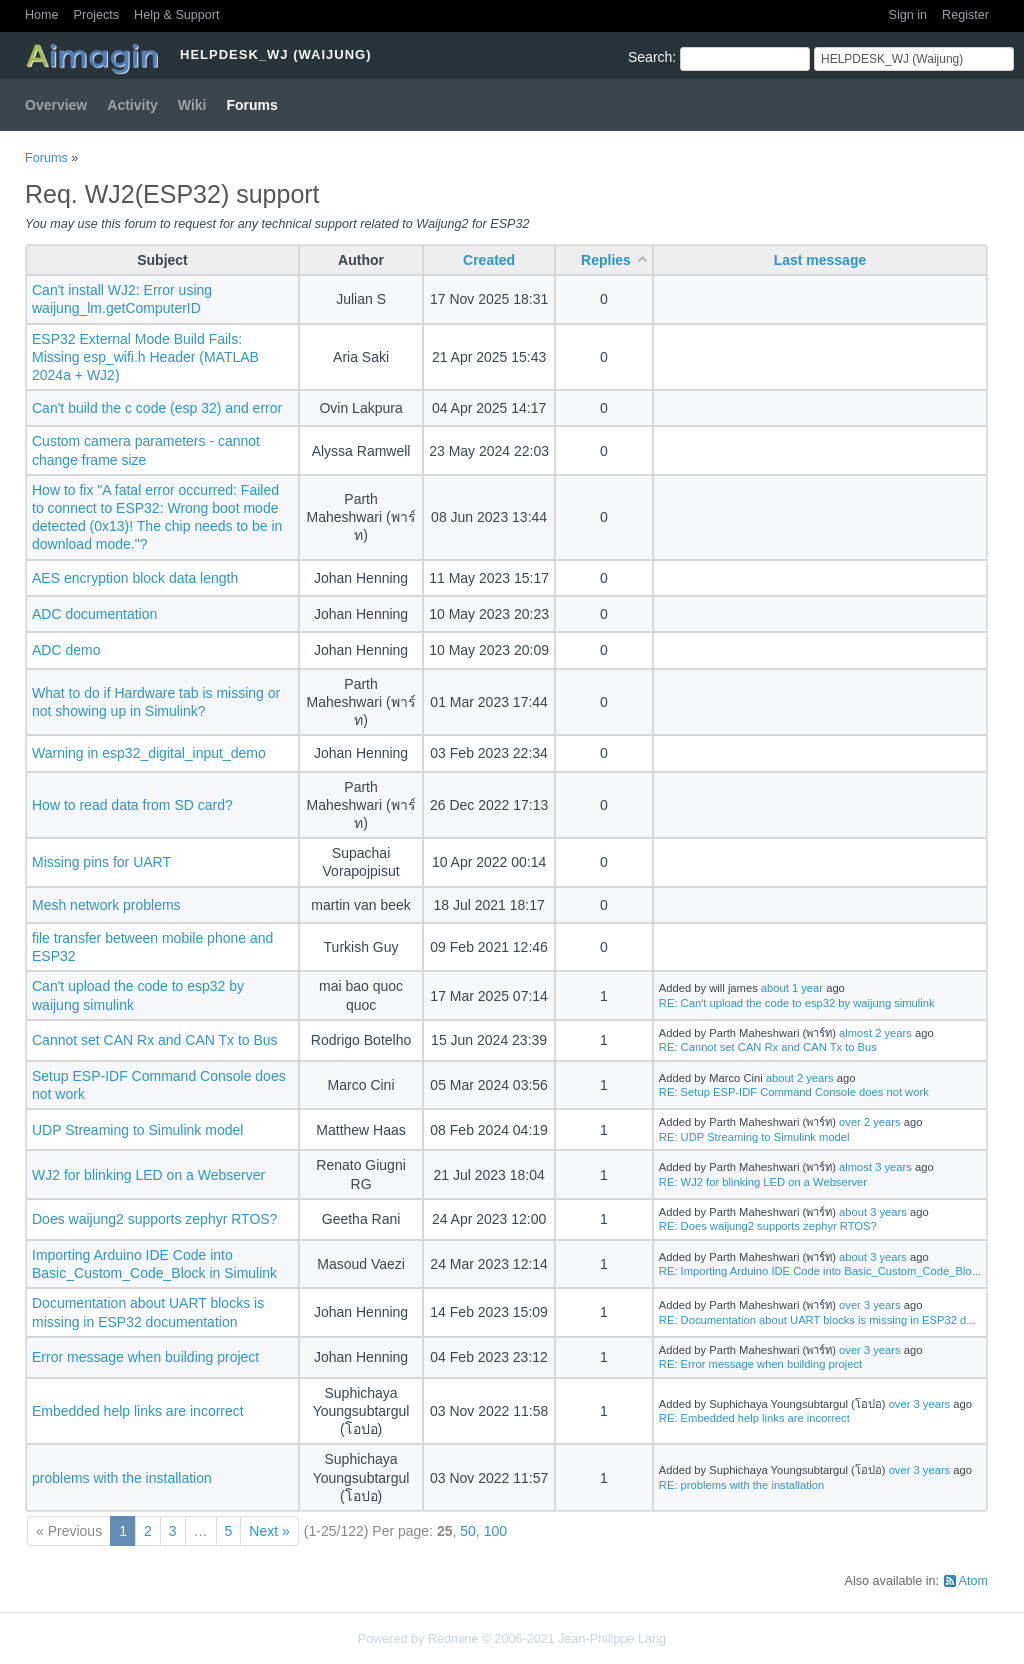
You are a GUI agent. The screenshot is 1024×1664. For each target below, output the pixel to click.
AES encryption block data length (135, 578)
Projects (97, 15)
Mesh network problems (106, 905)
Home (42, 15)
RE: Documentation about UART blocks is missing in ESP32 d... (817, 1320)
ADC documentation (94, 614)
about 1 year (792, 988)
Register (965, 15)
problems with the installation (122, 1478)
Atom (973, 1581)
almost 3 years (875, 1167)
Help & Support (176, 15)
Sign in (908, 15)
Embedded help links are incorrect (138, 1411)
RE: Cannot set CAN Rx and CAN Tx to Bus (768, 1047)
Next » (269, 1531)
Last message (820, 260)
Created (489, 260)
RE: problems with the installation (741, 1485)
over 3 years (870, 1305)
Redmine (453, 1639)
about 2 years (800, 1078)
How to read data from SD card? (132, 805)
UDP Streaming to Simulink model (137, 1130)
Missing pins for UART (101, 862)
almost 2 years (875, 1033)
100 (495, 1531)
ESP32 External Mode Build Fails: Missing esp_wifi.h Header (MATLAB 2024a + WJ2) (145, 357)
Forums (252, 105)
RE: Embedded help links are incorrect (754, 1418)
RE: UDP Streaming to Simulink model (754, 1137)
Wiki (192, 105)
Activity (132, 105)
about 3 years (873, 1212)
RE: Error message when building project (760, 1364)
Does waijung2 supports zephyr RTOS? (154, 1219)
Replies (606, 260)
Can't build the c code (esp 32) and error (157, 408)
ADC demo (66, 650)
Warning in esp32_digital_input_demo (149, 753)
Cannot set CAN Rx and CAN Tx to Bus (155, 1040)
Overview (56, 105)
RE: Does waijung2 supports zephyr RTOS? (768, 1226)
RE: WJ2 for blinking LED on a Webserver (763, 1182)
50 (468, 1531)
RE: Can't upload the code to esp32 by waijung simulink (797, 1003)
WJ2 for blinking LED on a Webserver (148, 1175)
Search (650, 57)
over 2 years (870, 1122)
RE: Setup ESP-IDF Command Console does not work (794, 1092)
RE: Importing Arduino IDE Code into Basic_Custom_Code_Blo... (820, 1271)
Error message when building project (145, 1357)
